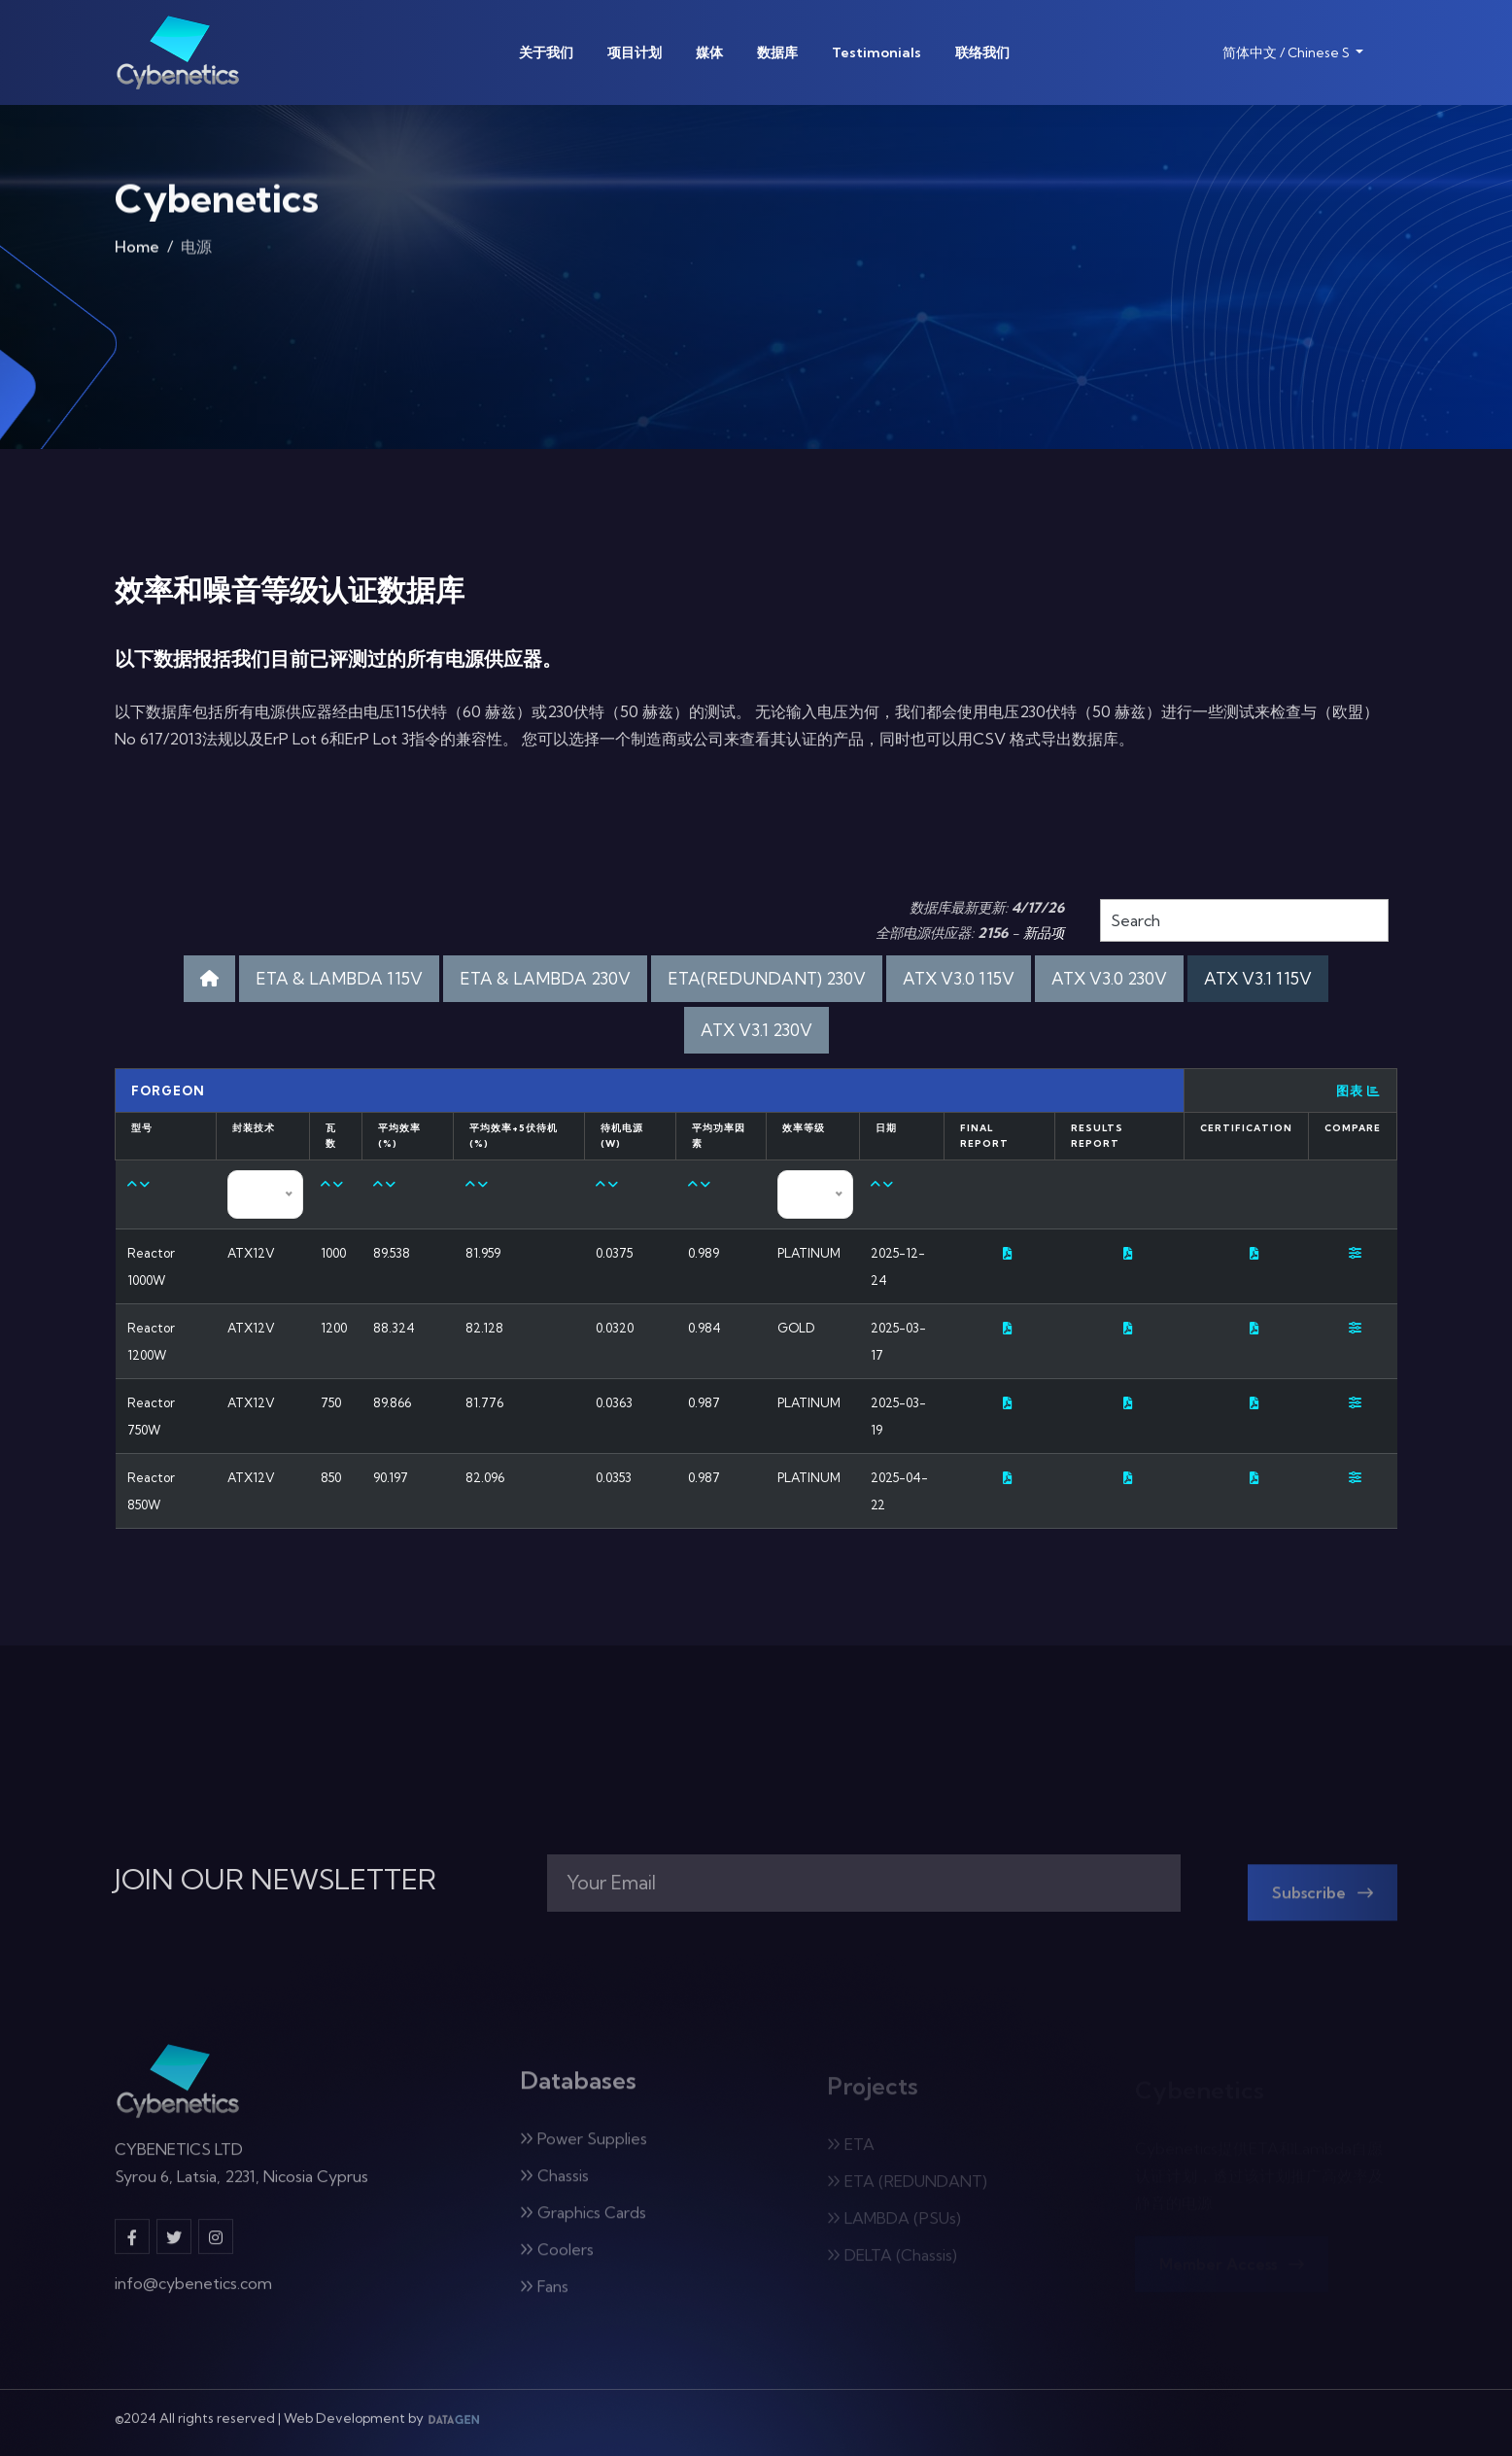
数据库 (777, 52)
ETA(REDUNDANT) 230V (767, 978)
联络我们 (982, 52)
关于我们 (546, 52)
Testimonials (876, 52)
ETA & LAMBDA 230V (545, 978)
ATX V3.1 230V (756, 1030)
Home (137, 255)
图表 (1358, 1090)
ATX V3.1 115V (1258, 978)
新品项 (1043, 933)
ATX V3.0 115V (958, 978)
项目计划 (634, 52)
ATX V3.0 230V (1109, 978)
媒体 (709, 52)
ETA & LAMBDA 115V (339, 978)
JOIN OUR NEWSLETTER (275, 1879)
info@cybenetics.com (193, 2297)
